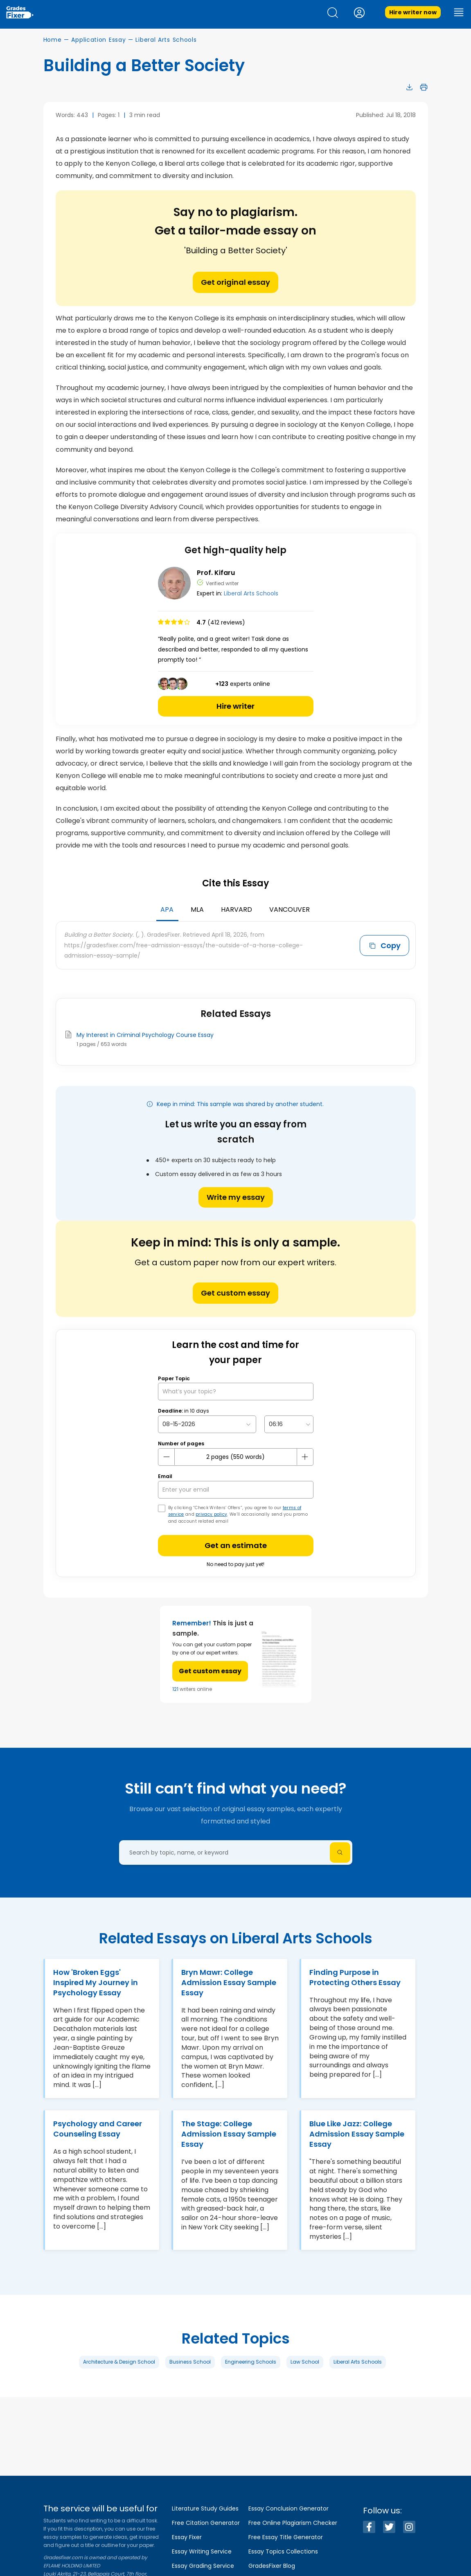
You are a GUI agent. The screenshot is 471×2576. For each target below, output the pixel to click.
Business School (190, 2361)
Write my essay (236, 1197)
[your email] (235, 1490)
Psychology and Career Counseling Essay (97, 2128)
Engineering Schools (250, 2361)
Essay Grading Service (203, 2566)
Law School (305, 2361)
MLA (197, 909)
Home (52, 40)
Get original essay (235, 282)
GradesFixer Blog (271, 2566)
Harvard (236, 909)
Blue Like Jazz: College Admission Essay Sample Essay (356, 2133)
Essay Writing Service (202, 2551)
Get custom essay (235, 1293)
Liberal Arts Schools (165, 40)
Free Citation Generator (206, 2523)
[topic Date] (207, 1424)
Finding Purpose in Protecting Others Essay (355, 1977)
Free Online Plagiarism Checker (292, 2523)
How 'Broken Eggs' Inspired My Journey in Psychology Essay (95, 1982)
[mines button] (166, 1457)
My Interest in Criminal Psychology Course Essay (145, 1035)
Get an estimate (236, 1545)
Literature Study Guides (205, 2508)
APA (167, 909)
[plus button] (305, 1457)
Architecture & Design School (119, 2361)
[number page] (236, 1457)
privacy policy (211, 1514)
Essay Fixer (187, 2537)
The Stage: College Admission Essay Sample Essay (228, 2133)
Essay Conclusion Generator (288, 2508)
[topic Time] (288, 1424)
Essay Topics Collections (283, 2551)
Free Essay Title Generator (285, 2537)
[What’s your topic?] (235, 1391)
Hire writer (235, 706)
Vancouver (289, 909)
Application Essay (98, 40)
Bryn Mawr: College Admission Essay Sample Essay (228, 1982)
